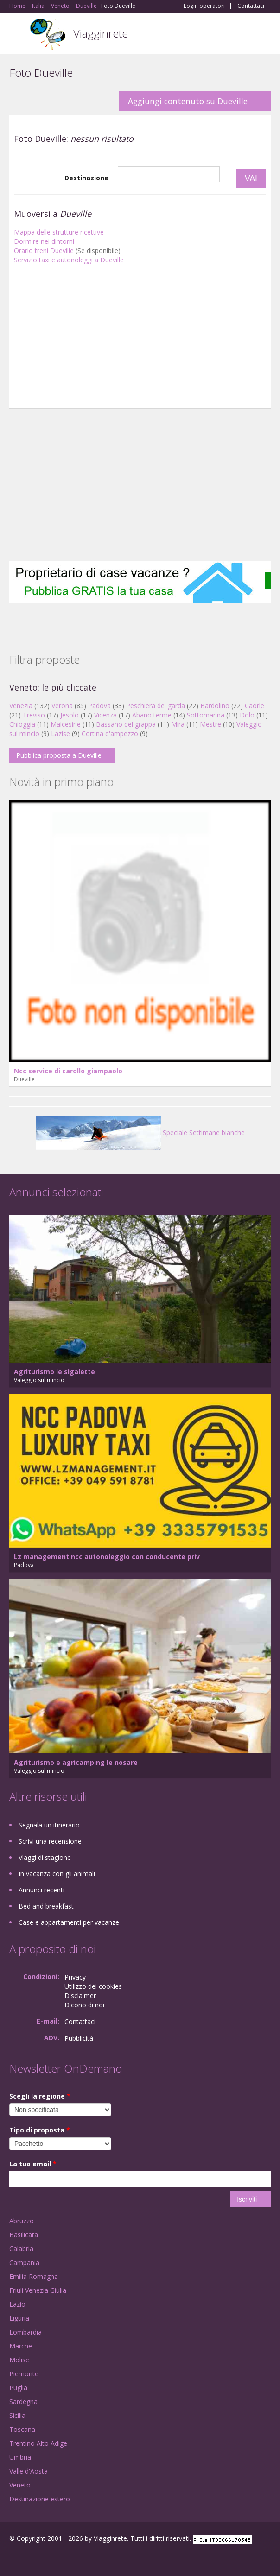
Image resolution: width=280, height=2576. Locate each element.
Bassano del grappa (126, 724)
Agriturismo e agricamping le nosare (76, 1762)
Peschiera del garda (155, 705)
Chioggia (22, 724)
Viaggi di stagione (45, 1857)
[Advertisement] (140, 339)
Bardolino (214, 705)
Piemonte (23, 2373)
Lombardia (25, 2332)
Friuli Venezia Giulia (37, 2290)
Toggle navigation (17, 34)
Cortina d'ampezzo (110, 733)
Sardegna (23, 2401)
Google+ (31, 2558)
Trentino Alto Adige (38, 2443)
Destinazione (86, 177)
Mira (178, 724)
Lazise (60, 733)
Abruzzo (21, 2220)
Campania (24, 2262)
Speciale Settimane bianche (140, 1132)
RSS (76, 2558)
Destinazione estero (39, 2498)
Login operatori (204, 6)
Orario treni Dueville (44, 250)
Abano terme (152, 715)
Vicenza (105, 715)
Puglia (18, 2387)
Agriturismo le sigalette (54, 1371)
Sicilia (17, 2415)
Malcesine (66, 724)
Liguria (19, 2318)
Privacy (75, 1977)
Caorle (254, 705)
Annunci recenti (41, 1889)
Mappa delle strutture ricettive (59, 232)
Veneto (20, 2485)
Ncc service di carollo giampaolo (68, 1070)
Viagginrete (100, 33)
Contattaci (250, 6)
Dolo (247, 715)
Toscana (22, 2429)
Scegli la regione (39, 2096)
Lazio (17, 2304)
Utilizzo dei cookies (93, 1986)
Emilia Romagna (33, 2276)
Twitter (54, 2558)
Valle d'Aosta (28, 2471)
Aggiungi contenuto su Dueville (188, 101)
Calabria (21, 2248)
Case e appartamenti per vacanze (69, 1922)
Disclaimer (80, 1995)
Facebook (11, 2558)
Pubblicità (78, 2038)
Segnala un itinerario (49, 1825)
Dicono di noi (84, 2004)
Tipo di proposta (39, 2130)
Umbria (20, 2457)
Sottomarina (205, 715)
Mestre (210, 724)
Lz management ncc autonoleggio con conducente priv (107, 1556)
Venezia (20, 705)
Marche (20, 2345)
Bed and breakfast (46, 1906)
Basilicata (23, 2234)
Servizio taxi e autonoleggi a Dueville (69, 259)
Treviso (34, 715)
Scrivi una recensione (50, 1841)
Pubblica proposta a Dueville (59, 755)
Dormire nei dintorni (44, 241)
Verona (62, 705)
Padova (99, 705)
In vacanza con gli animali (57, 1873)
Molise (19, 2359)
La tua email (33, 2163)
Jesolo (69, 715)
